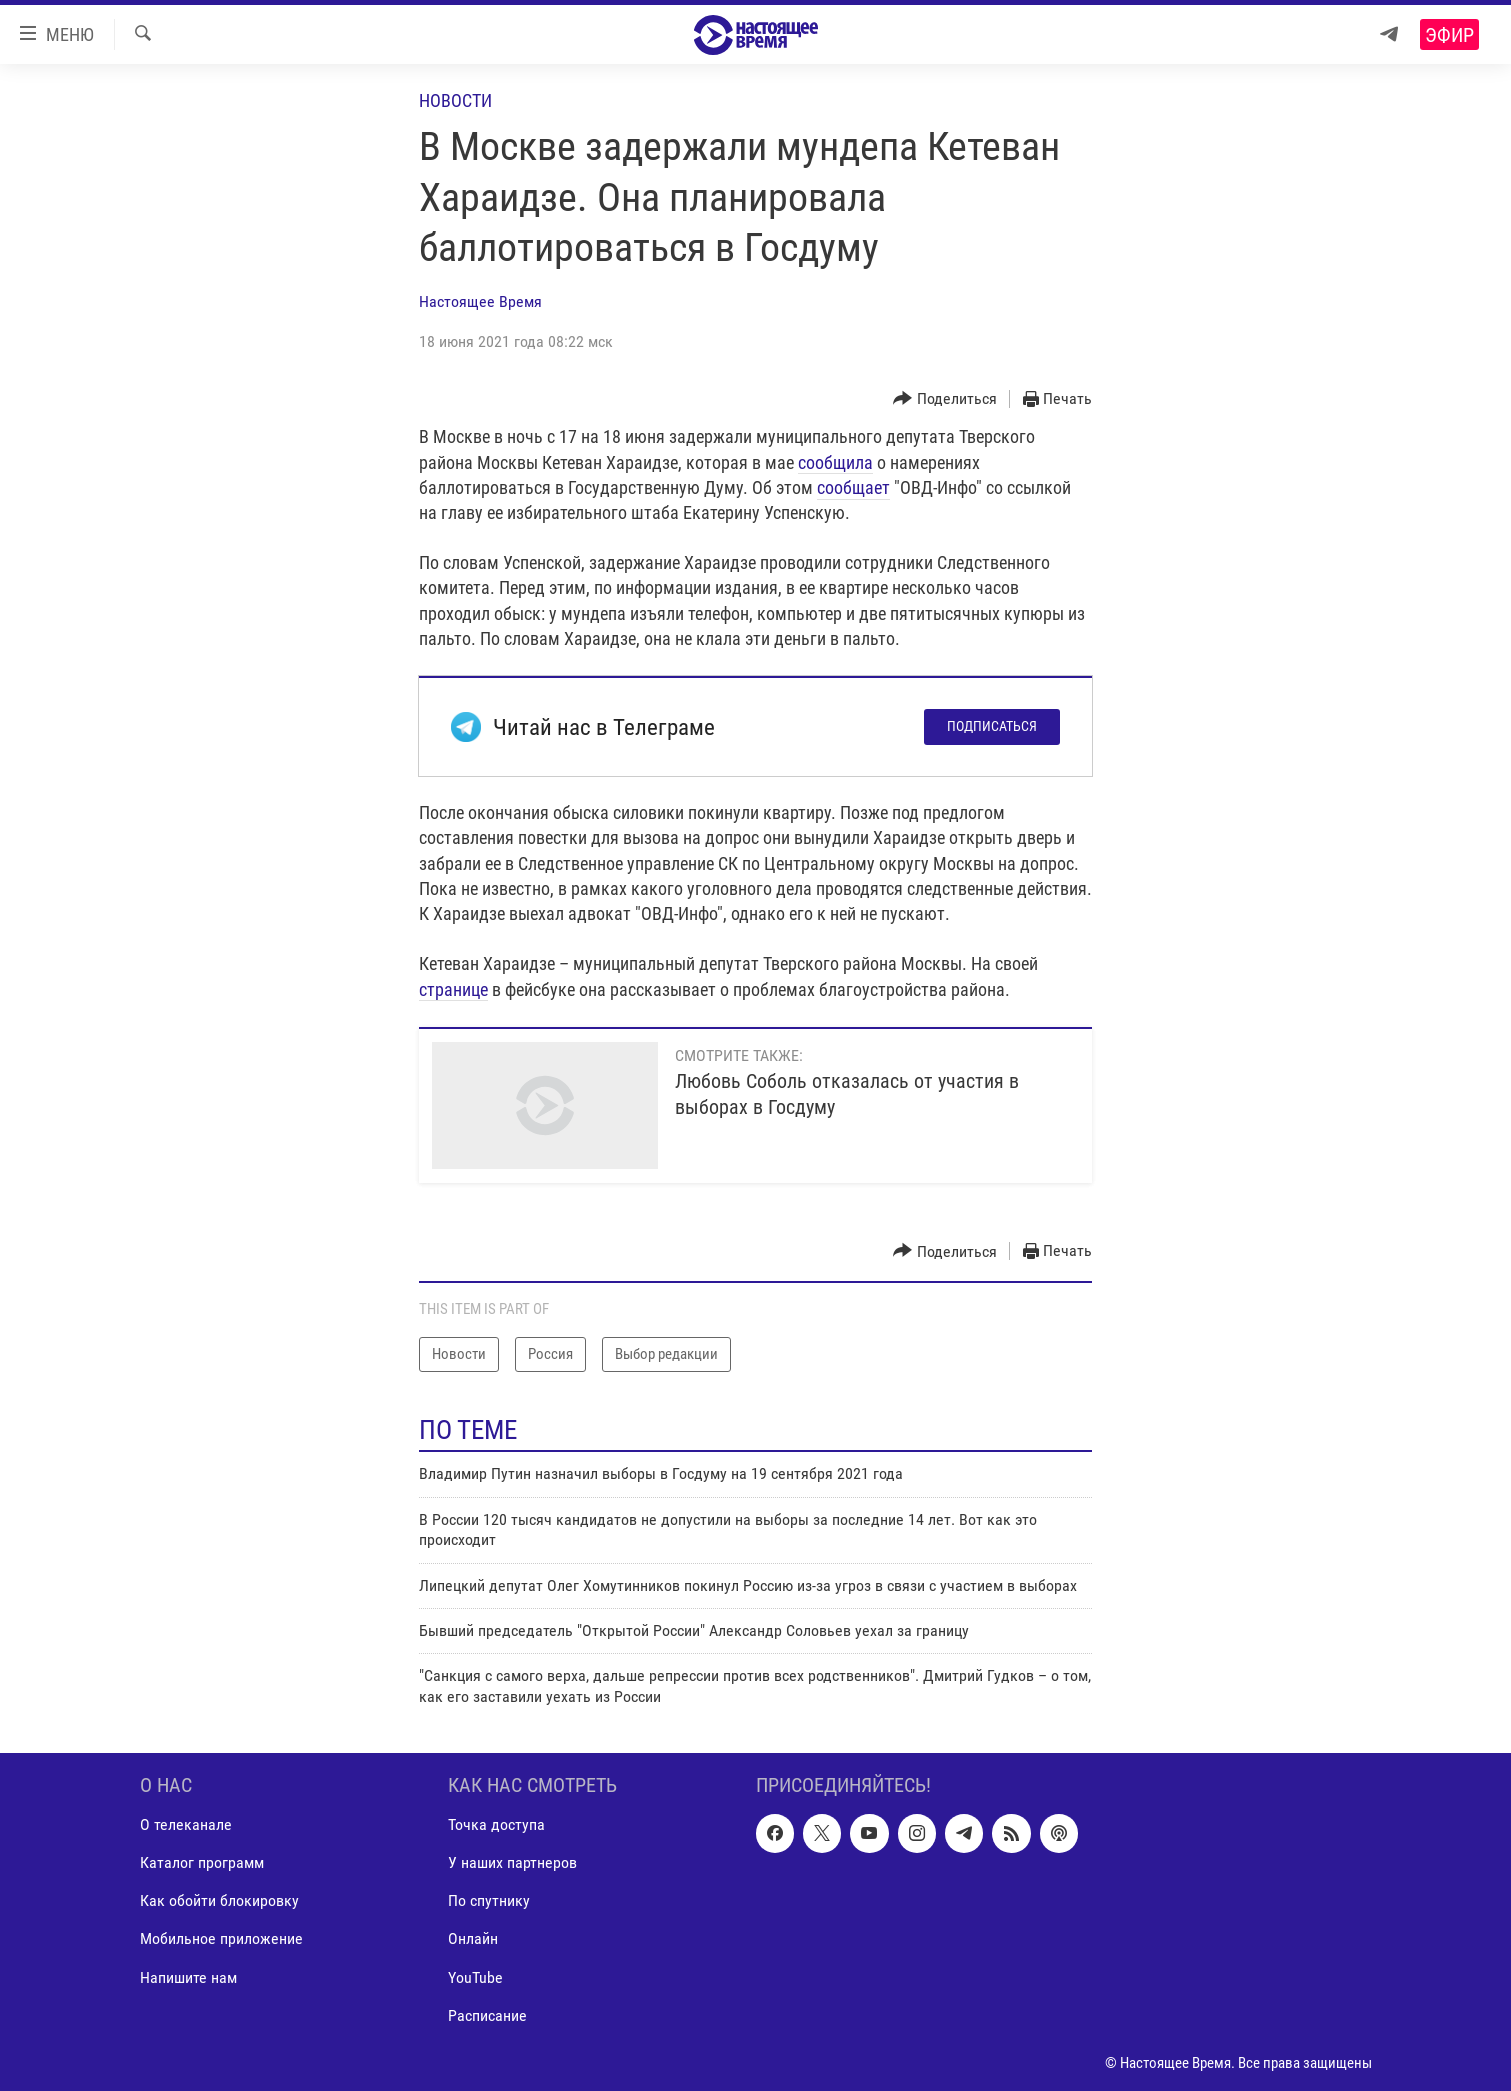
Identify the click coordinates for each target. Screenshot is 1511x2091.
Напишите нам (188, 1977)
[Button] (945, 399)
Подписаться (992, 726)
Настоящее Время (480, 301)
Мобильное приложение (221, 1939)
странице (453, 989)
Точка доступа (496, 1824)
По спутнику (489, 1901)
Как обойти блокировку (219, 1901)
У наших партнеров (512, 1863)
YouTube (475, 1977)
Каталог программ (202, 1863)
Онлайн (473, 1939)
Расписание (487, 2015)
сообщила (835, 462)
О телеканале (186, 1824)
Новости (455, 100)
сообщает (853, 487)
